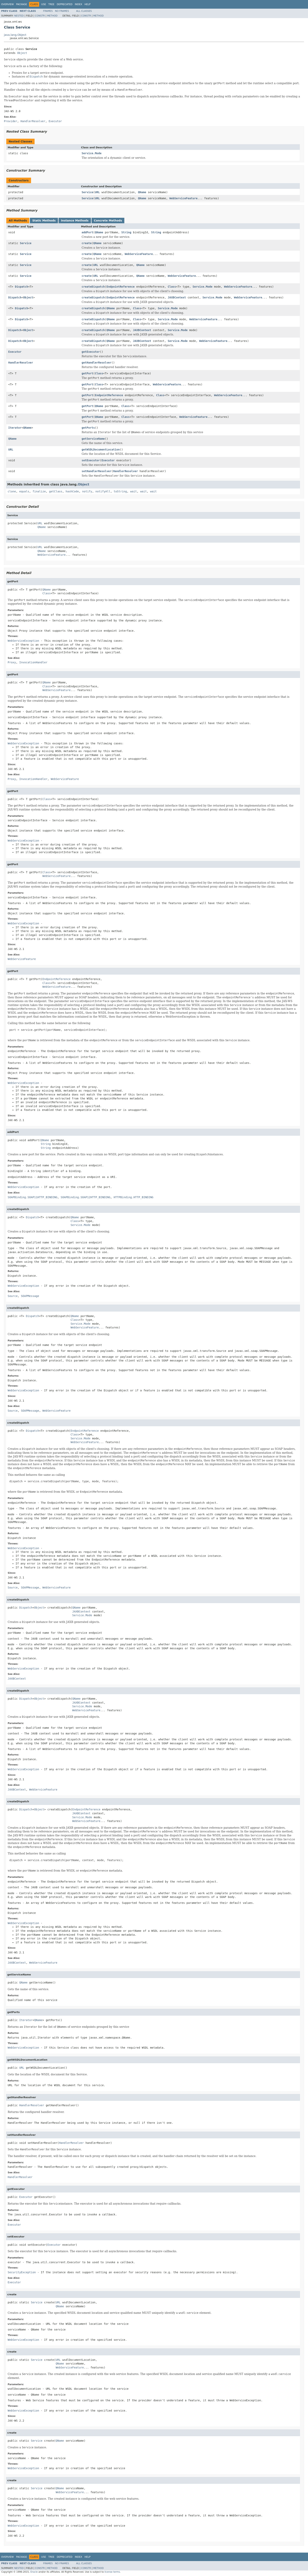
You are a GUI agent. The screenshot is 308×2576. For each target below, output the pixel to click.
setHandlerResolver (97, 471)
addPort (87, 232)
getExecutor (91, 351)
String (126, 232)
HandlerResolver (20, 362)
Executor (14, 351)
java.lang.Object (15, 34)
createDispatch (93, 286)
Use (43, 4)
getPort (87, 373)
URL (97, 192)
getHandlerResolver (97, 362)
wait (133, 491)
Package (21, 4)
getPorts (88, 427)
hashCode (72, 491)
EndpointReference (120, 286)
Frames (48, 11)
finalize (39, 491)
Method (52, 15)
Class (172, 286)
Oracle (34, 2571)
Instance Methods (74, 220)
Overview (7, 4)
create (87, 243)
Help (87, 4)
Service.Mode (92, 153)
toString (120, 491)
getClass (55, 491)
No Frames (62, 11)
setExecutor (91, 460)
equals (24, 491)
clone (12, 491)
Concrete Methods (108, 220)
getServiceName (93, 438)
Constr (40, 15)
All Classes (84, 11)
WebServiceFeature (183, 198)
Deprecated (64, 4)
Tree (51, 4)
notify (87, 491)
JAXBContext (177, 297)
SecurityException (22, 2272)
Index (78, 4)
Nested (19, 15)
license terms (112, 2571)
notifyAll (102, 491)
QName (142, 192)
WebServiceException (23, 640)
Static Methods (44, 220)
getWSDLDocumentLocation (101, 449)
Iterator (14, 427)
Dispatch (21, 286)
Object (22, 52)
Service (87, 192)
